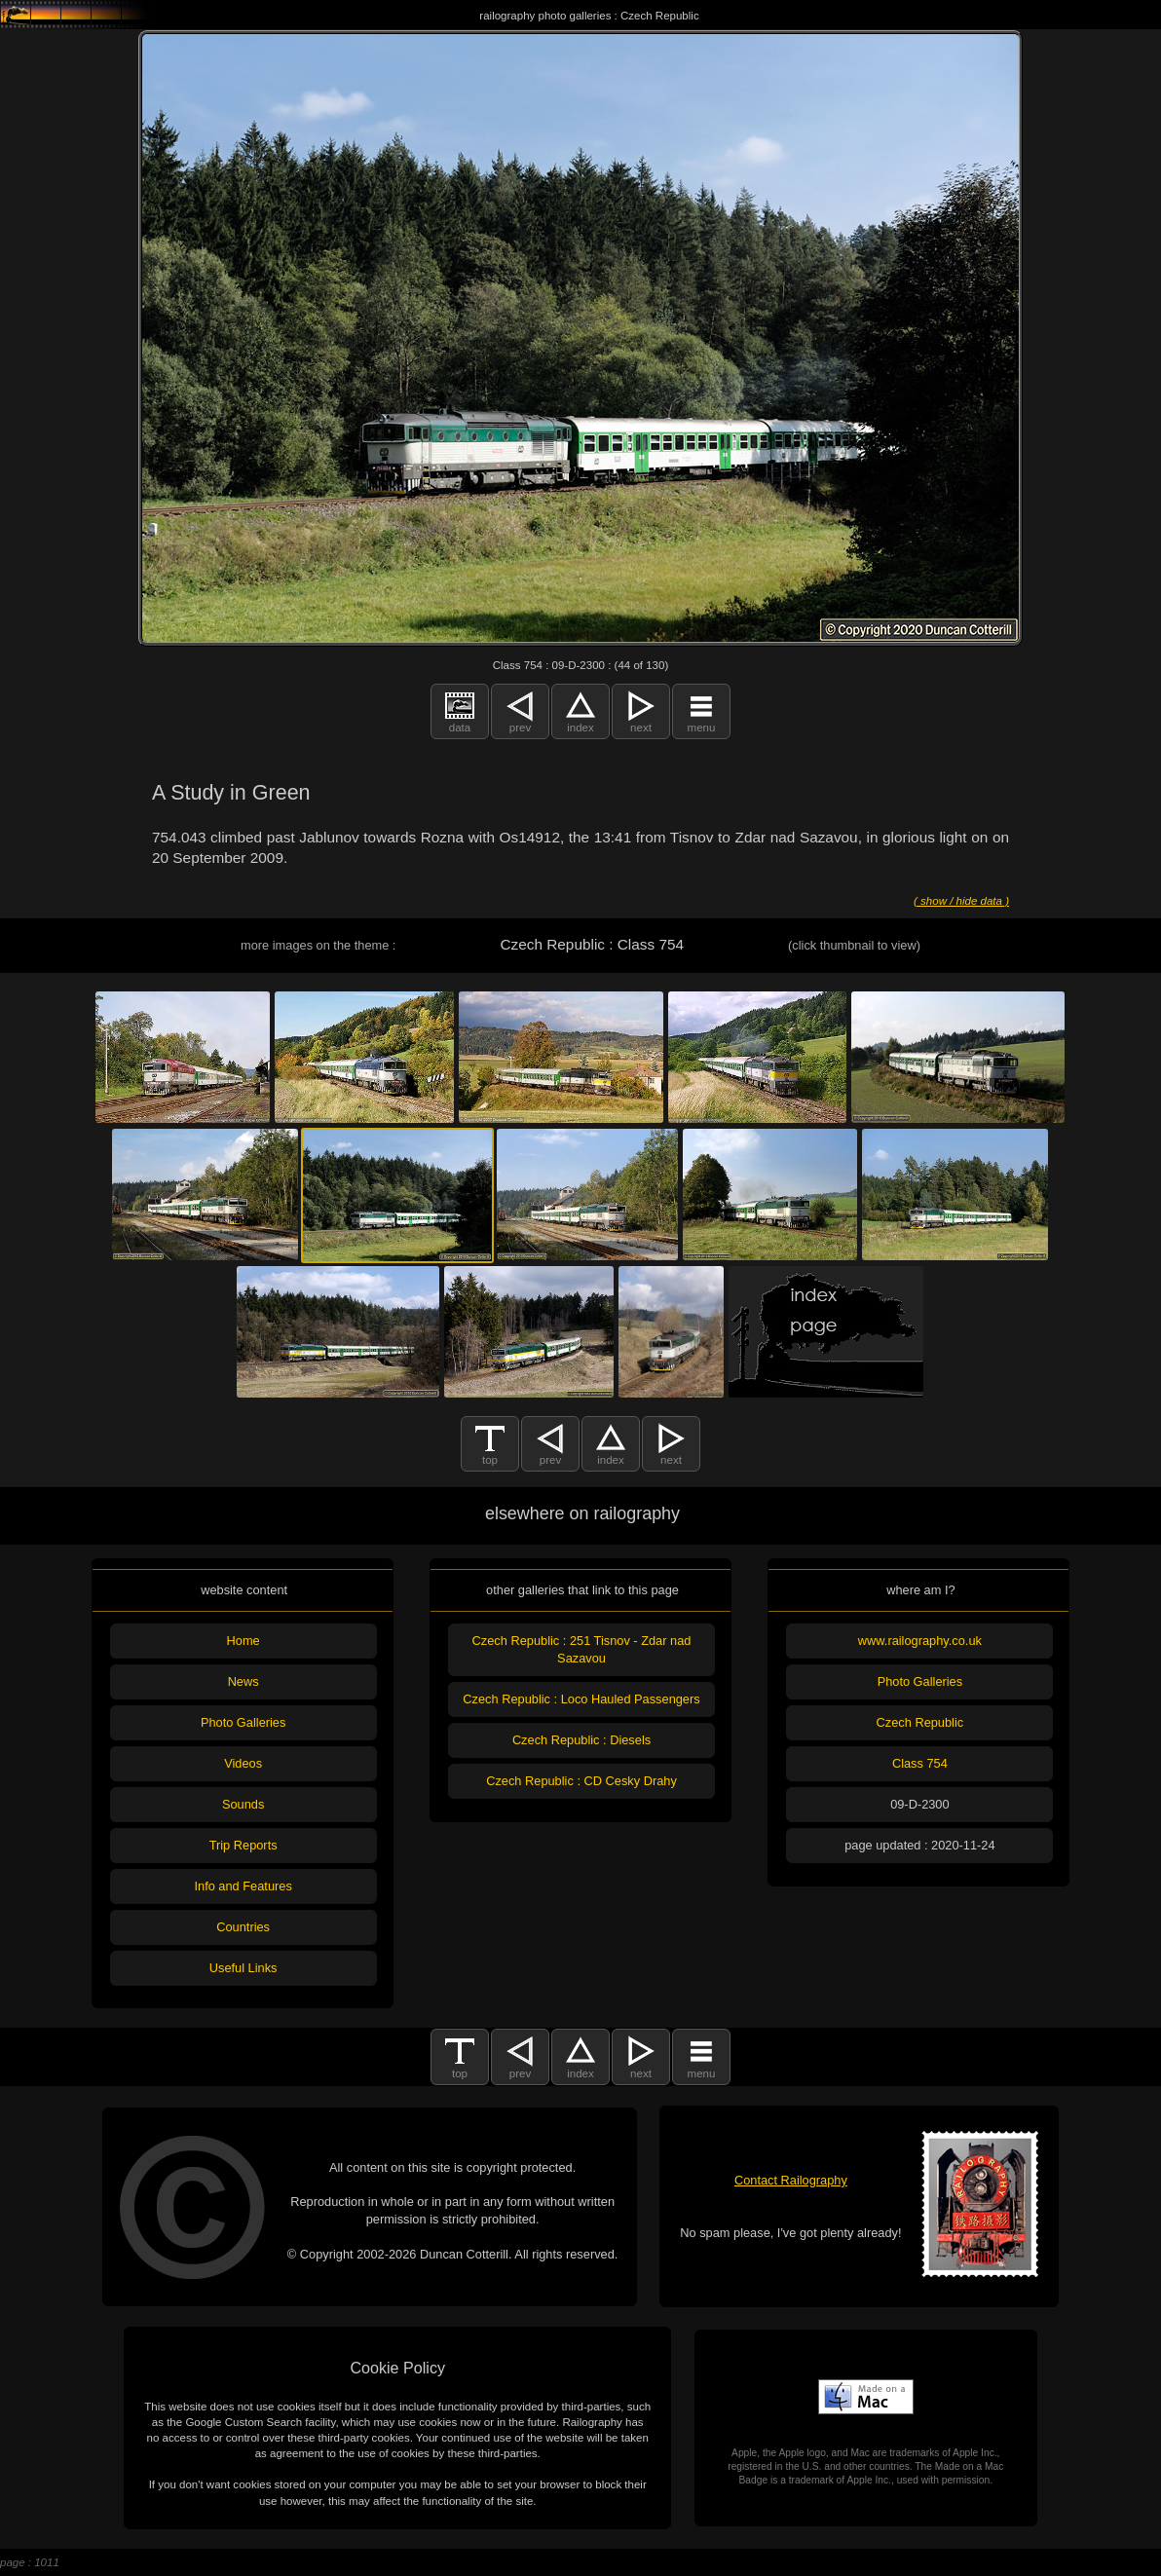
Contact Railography (790, 2180)
